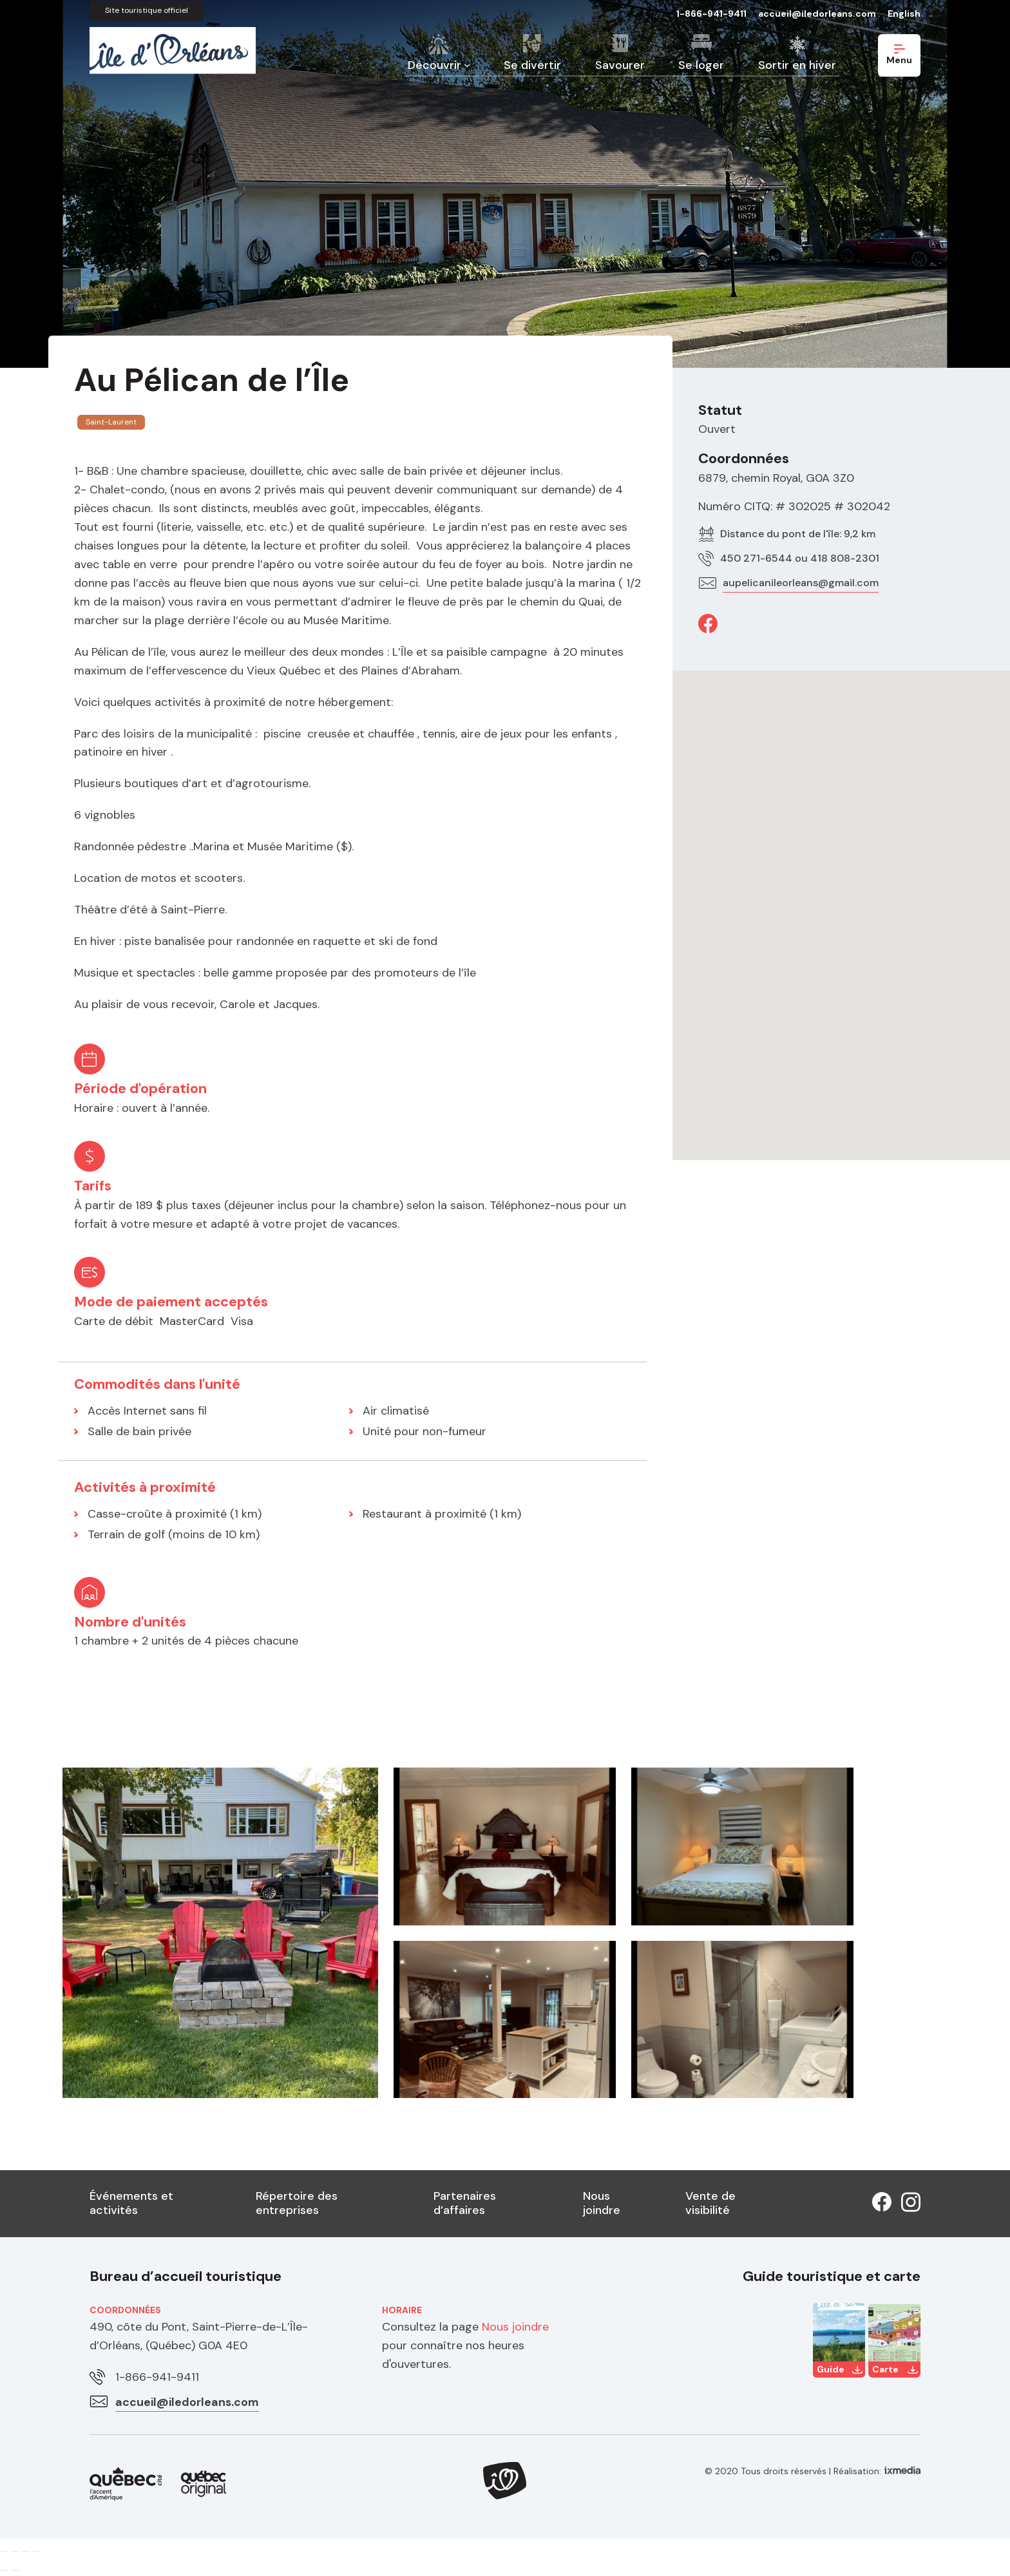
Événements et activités (131, 2203)
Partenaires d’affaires (465, 2203)
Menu (899, 55)
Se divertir (532, 65)
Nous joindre (601, 2203)
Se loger (701, 65)
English (904, 13)
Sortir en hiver (797, 65)
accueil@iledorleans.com (817, 13)
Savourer (620, 65)
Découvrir (434, 65)
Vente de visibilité (710, 2203)
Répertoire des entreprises (297, 2203)
